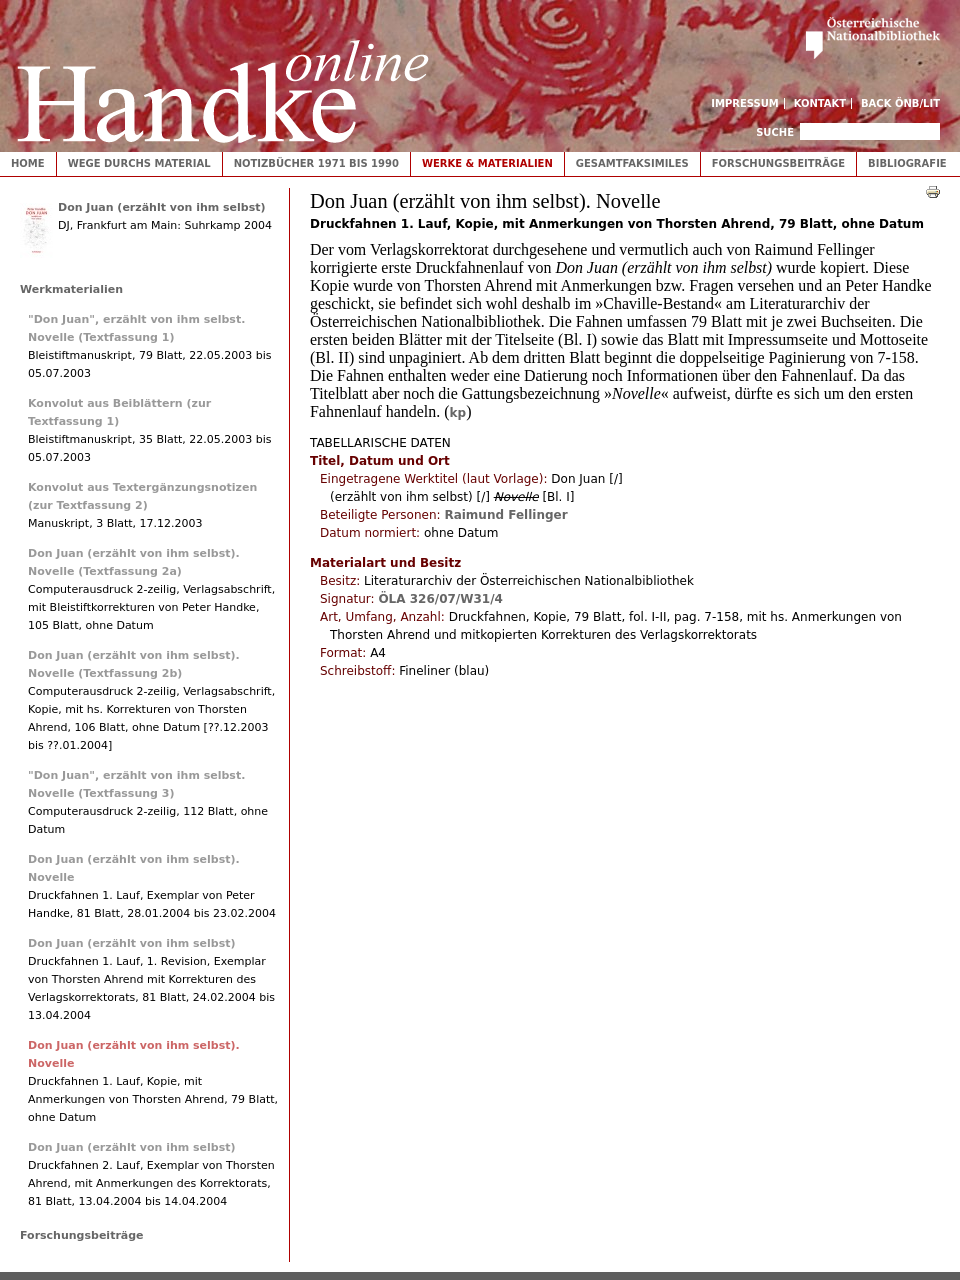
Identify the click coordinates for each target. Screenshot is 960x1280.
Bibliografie (907, 163)
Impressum (745, 103)
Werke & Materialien (487, 163)
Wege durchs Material (139, 163)
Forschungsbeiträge (778, 163)
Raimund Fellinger (505, 515)
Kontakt (820, 103)
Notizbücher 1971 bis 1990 (316, 163)
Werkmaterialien (71, 289)
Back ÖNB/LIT (900, 103)
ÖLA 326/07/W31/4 (440, 599)
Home (28, 163)
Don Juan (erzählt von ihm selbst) (162, 207)
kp (458, 413)
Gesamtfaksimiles (632, 163)
